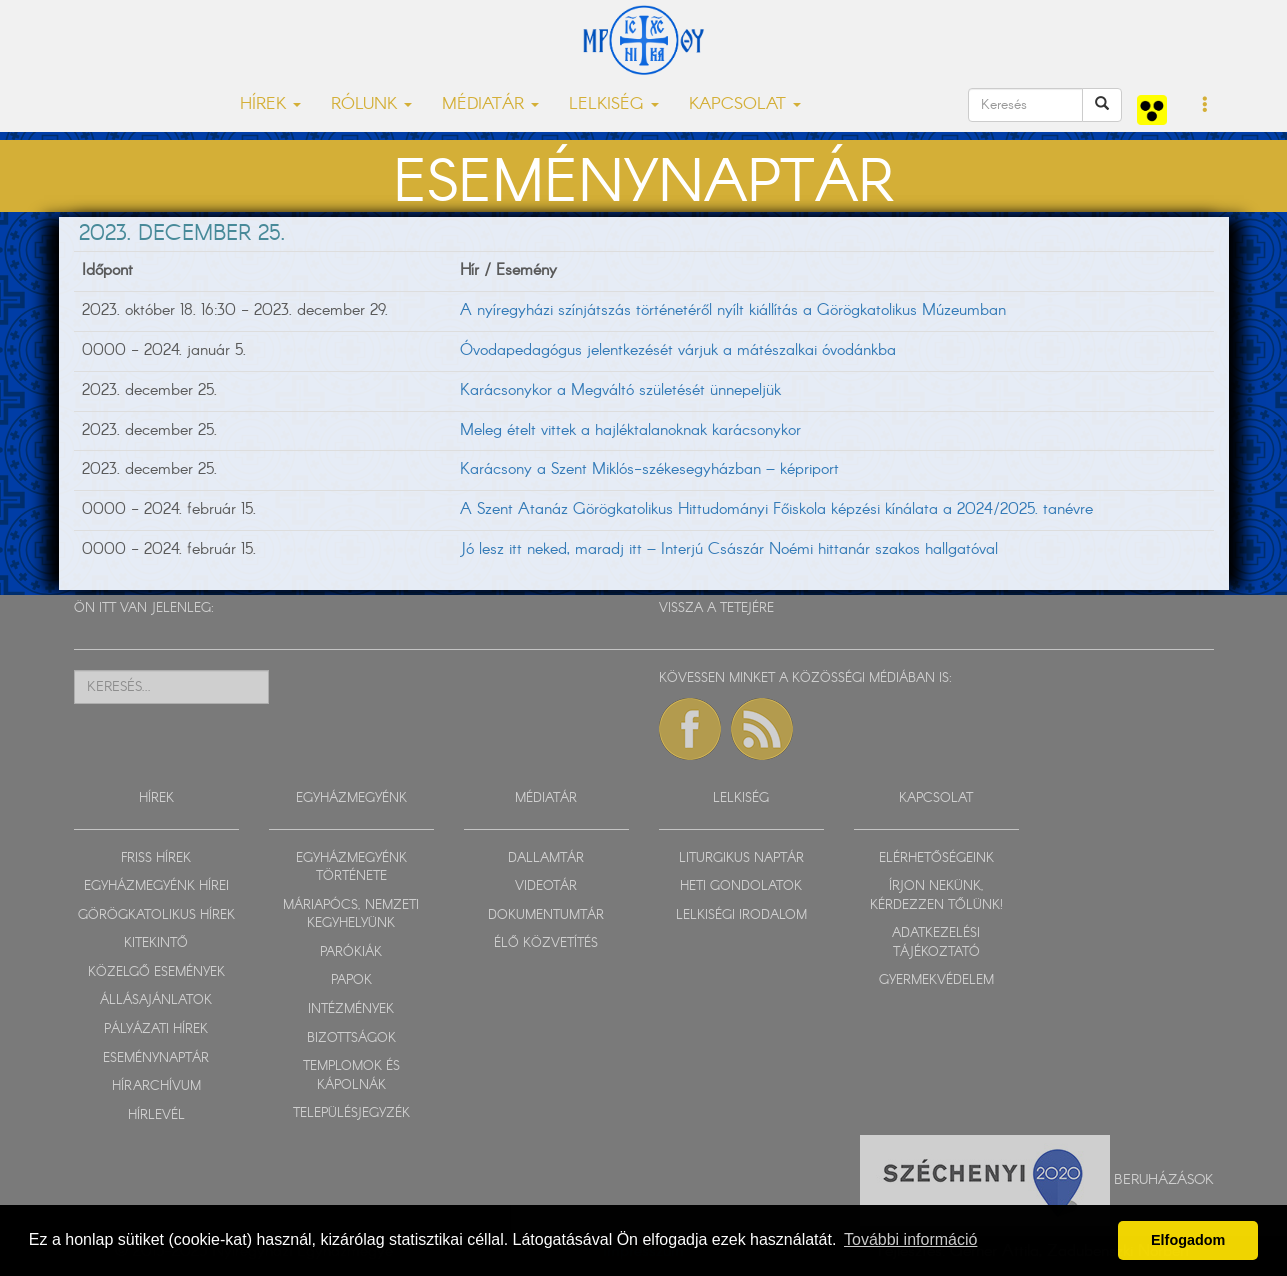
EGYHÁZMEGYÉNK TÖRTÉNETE (351, 868)
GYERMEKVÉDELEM (936, 980)
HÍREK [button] (270, 104)
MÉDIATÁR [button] (490, 104)
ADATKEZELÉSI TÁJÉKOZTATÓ (936, 943)
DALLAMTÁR (546, 858)
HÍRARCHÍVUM (156, 1086)
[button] (1205, 106)
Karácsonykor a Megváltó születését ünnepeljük (620, 390)
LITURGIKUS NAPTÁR (741, 858)
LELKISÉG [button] (614, 104)
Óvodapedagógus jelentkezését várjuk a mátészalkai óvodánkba (678, 350)
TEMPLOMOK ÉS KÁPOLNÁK (351, 1076)
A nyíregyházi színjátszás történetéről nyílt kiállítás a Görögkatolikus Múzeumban (733, 310)
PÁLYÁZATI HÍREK (156, 1029)
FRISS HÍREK (156, 858)
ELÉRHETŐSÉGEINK (936, 858)
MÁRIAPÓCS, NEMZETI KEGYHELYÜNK (351, 915)
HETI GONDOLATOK (741, 886)
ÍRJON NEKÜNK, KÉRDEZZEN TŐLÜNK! (936, 896)
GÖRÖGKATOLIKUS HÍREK (156, 915)
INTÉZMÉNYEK (351, 1009)
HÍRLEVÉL (156, 1115)
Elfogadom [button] (1188, 1240)
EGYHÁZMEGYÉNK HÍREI (156, 886)
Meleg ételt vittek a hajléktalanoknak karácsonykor (630, 430)
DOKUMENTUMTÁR (546, 915)
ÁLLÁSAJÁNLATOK (156, 1000)
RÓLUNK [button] (371, 104)
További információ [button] (910, 1239)
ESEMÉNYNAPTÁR (156, 1058)
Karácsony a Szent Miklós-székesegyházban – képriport (649, 469)
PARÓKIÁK (351, 952)
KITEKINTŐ (156, 943)
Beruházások (1164, 1180)
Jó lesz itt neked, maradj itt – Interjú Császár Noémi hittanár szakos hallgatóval (729, 549)
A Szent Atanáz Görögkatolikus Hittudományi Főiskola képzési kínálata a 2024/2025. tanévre (776, 509)
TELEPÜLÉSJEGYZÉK (351, 1113)
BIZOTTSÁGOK (351, 1038)
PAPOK (351, 980)
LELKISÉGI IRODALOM (741, 915)
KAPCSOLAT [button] (745, 104)
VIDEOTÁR (546, 886)
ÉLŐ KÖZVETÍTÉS (546, 943)
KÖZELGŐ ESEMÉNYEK (156, 972)
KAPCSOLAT (936, 798)
